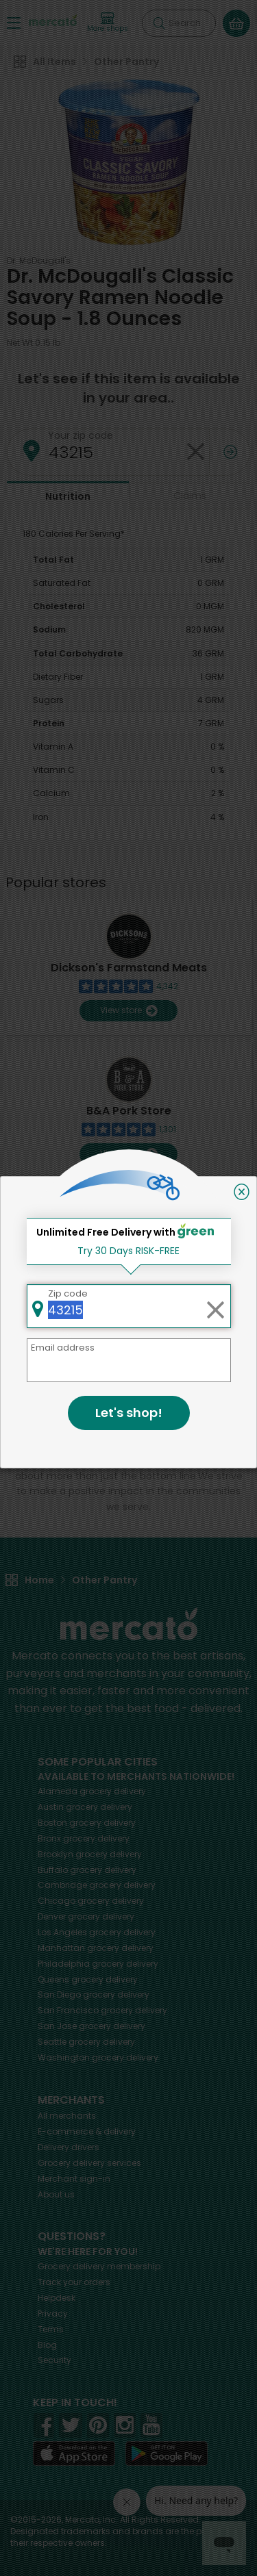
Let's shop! (128, 1412)
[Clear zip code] (215, 1306)
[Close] (241, 1192)
